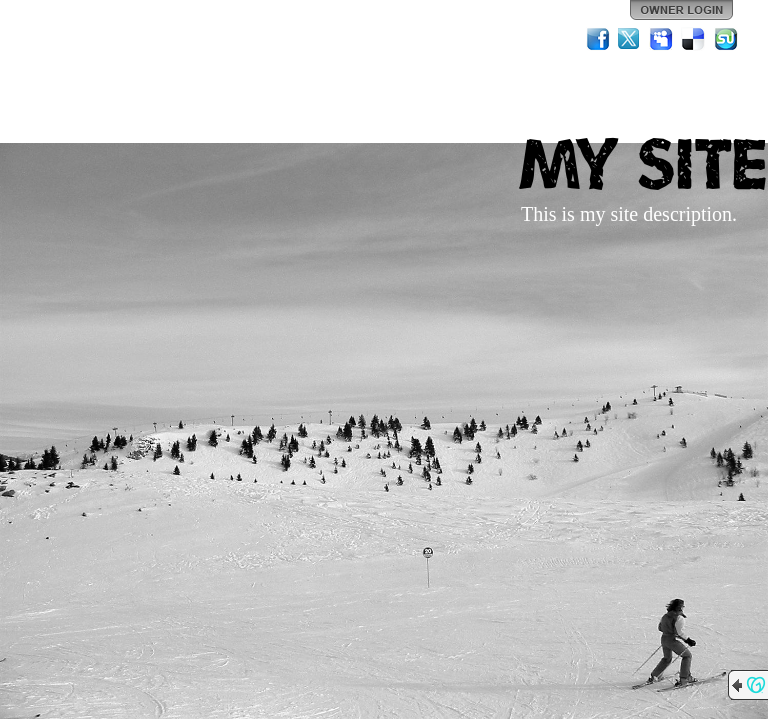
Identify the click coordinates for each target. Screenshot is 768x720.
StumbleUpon (726, 39)
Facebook (598, 39)
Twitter (630, 39)
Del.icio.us (694, 39)
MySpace (662, 39)
